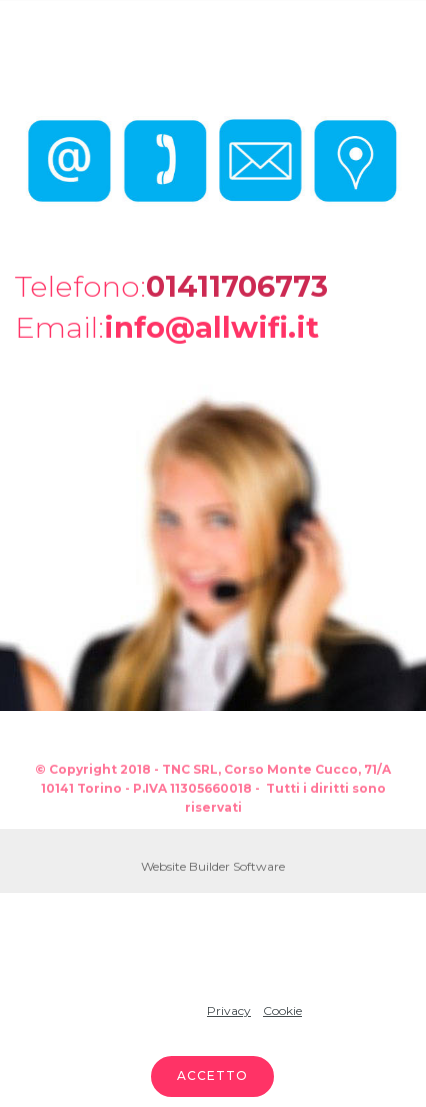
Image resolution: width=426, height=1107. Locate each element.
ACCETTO (212, 1075)
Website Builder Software (213, 867)
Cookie (282, 1010)
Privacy (229, 1010)
